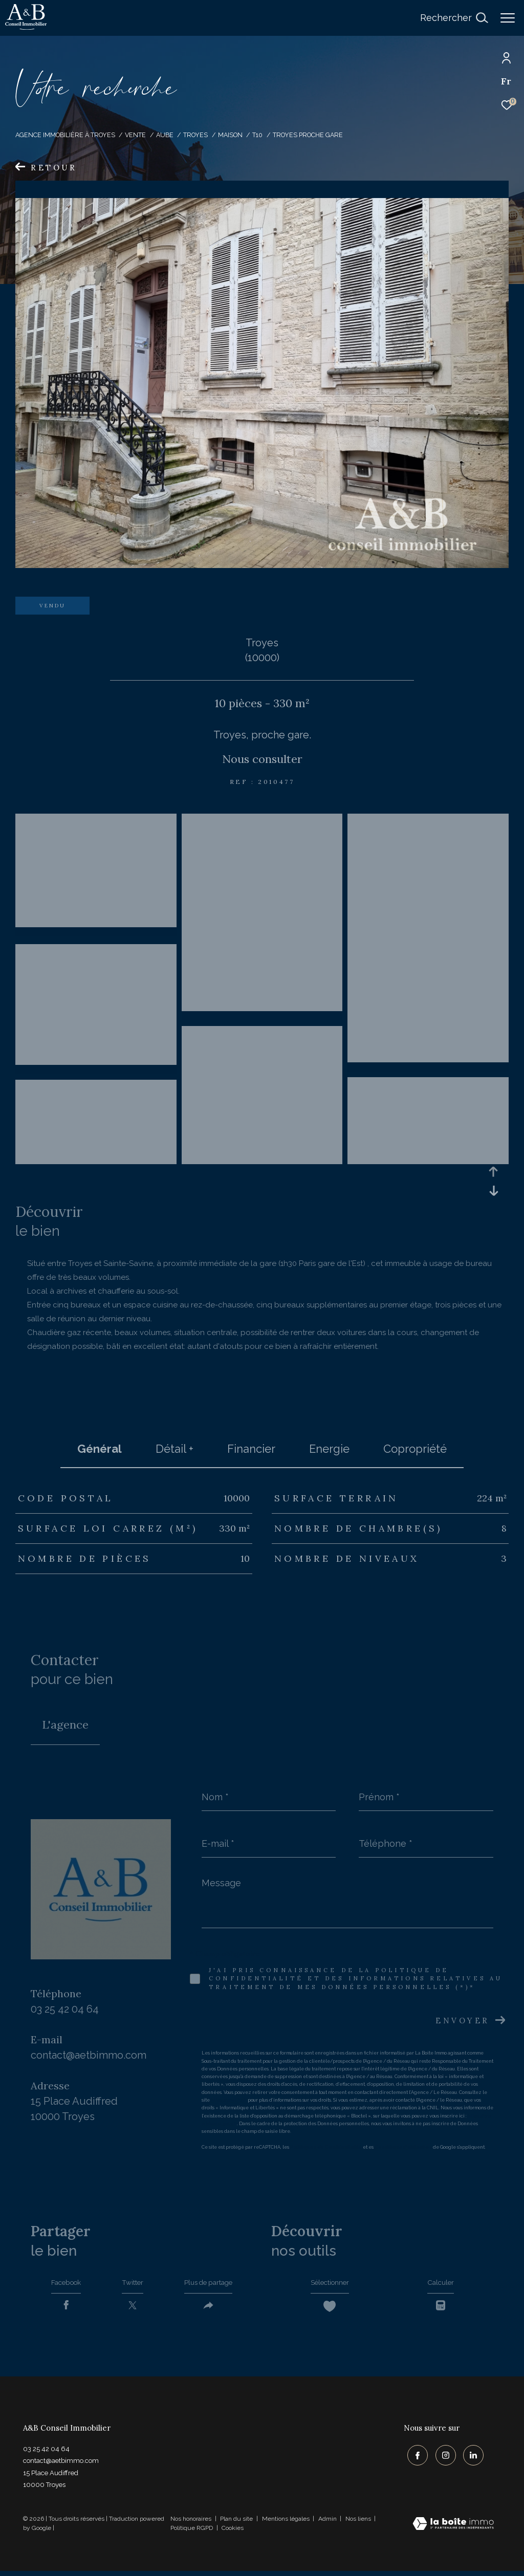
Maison (230, 135)
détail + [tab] (174, 1448)
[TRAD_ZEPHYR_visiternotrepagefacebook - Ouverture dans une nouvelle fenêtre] (414, 2458)
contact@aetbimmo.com (88, 2055)
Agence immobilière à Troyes (65, 135)
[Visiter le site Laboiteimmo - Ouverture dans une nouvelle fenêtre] (453, 2530)
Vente (135, 135)
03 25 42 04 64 (65, 2009)
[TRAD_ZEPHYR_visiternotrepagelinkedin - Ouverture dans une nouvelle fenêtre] (470, 2458)
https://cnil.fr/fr (229, 2100)
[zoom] (96, 931)
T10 (257, 135)
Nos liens (359, 2523)
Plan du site (237, 2523)
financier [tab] (251, 1448)
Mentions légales (286, 2523)
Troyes (195, 135)
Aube (164, 135)
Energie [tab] (329, 1448)
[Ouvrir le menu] (507, 18)
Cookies (233, 2533)
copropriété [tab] (415, 1448)
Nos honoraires (190, 2523)
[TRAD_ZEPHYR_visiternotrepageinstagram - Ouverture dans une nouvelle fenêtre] (442, 2458)
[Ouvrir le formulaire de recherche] (454, 18)
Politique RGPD (191, 2533)
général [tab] (99, 1448)
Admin (328, 2523)
